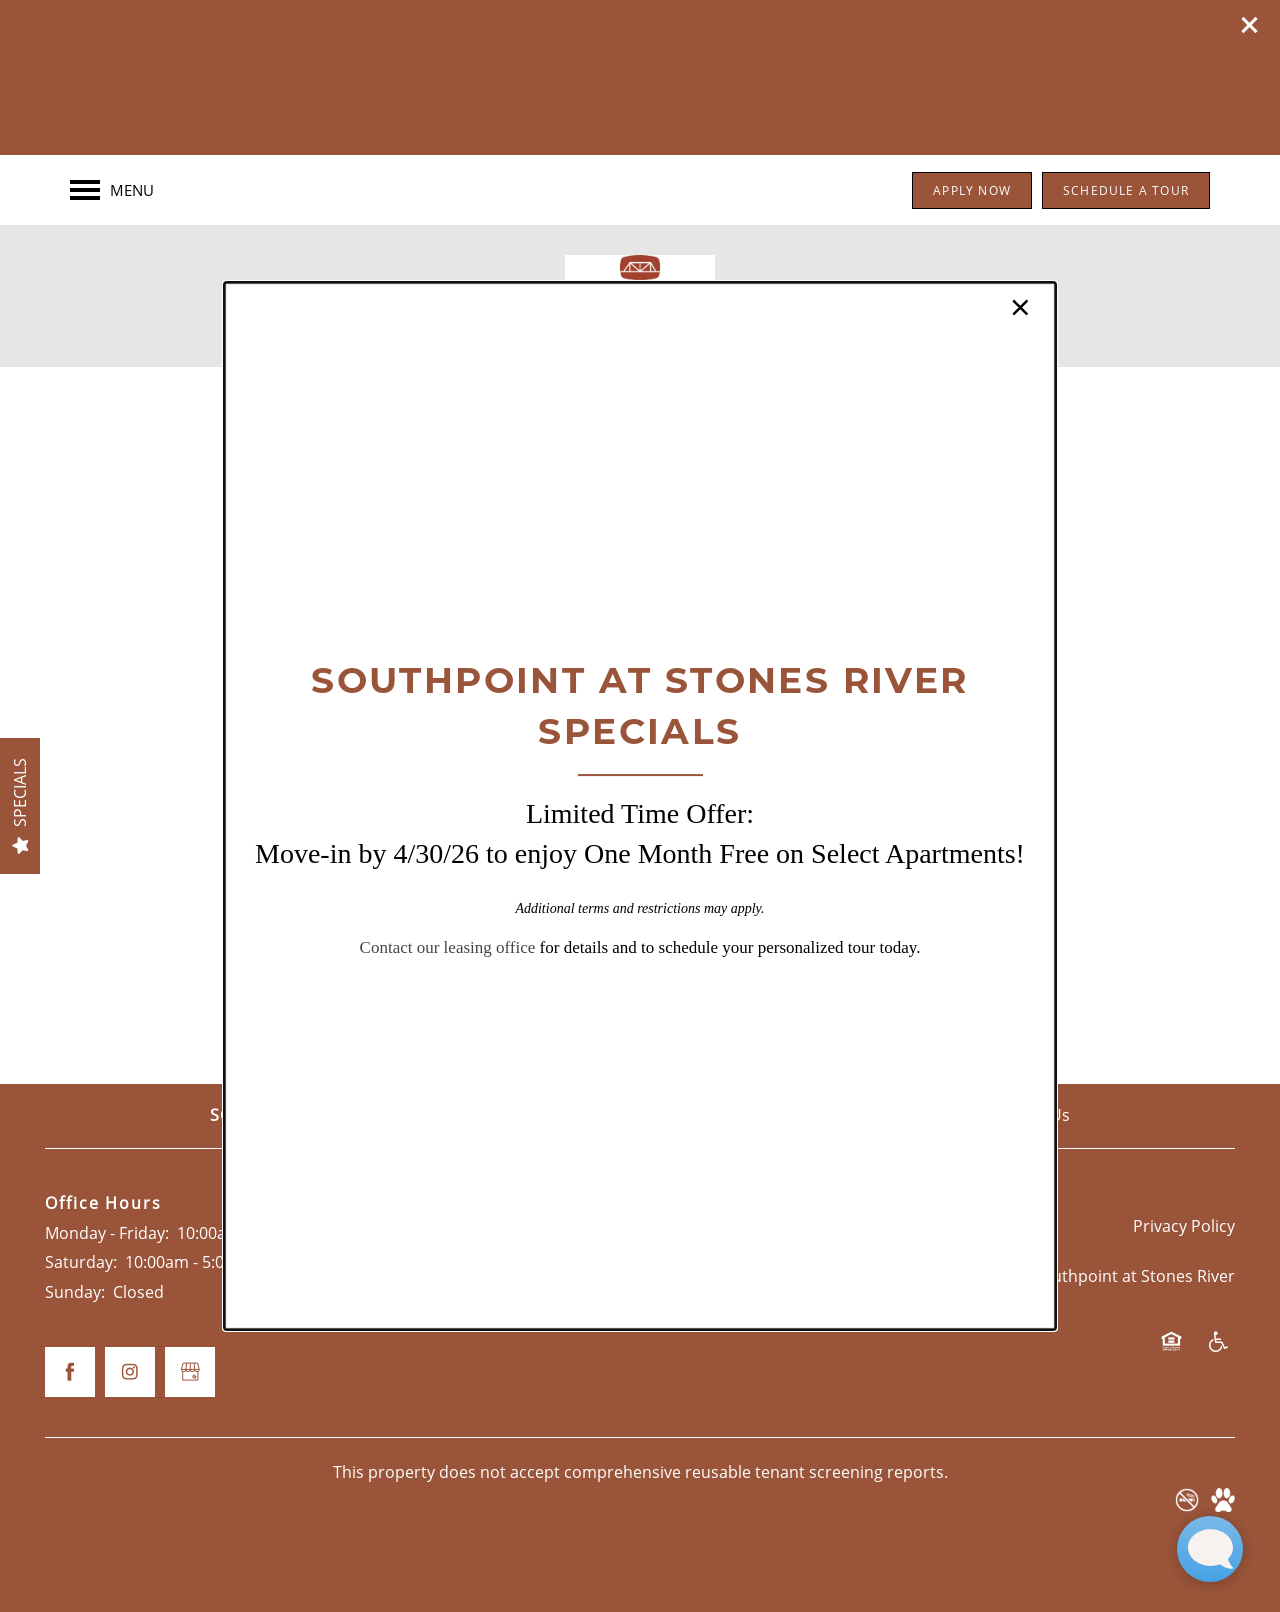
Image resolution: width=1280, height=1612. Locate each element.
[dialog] (640, 806)
